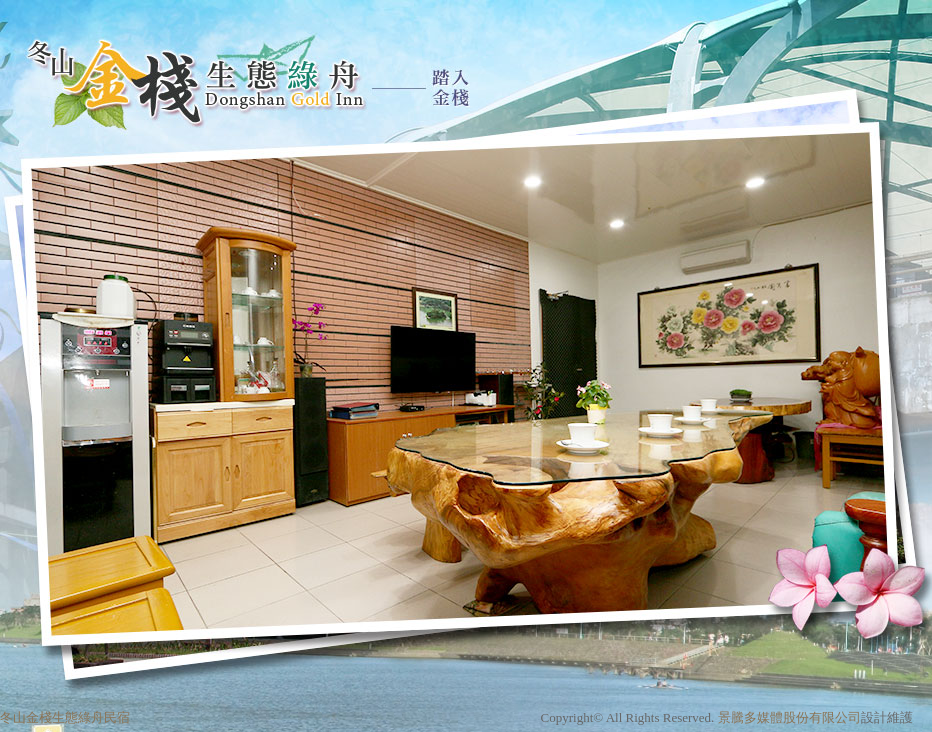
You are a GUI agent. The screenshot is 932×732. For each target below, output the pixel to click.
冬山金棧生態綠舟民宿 (65, 717)
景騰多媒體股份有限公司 (789, 717)
